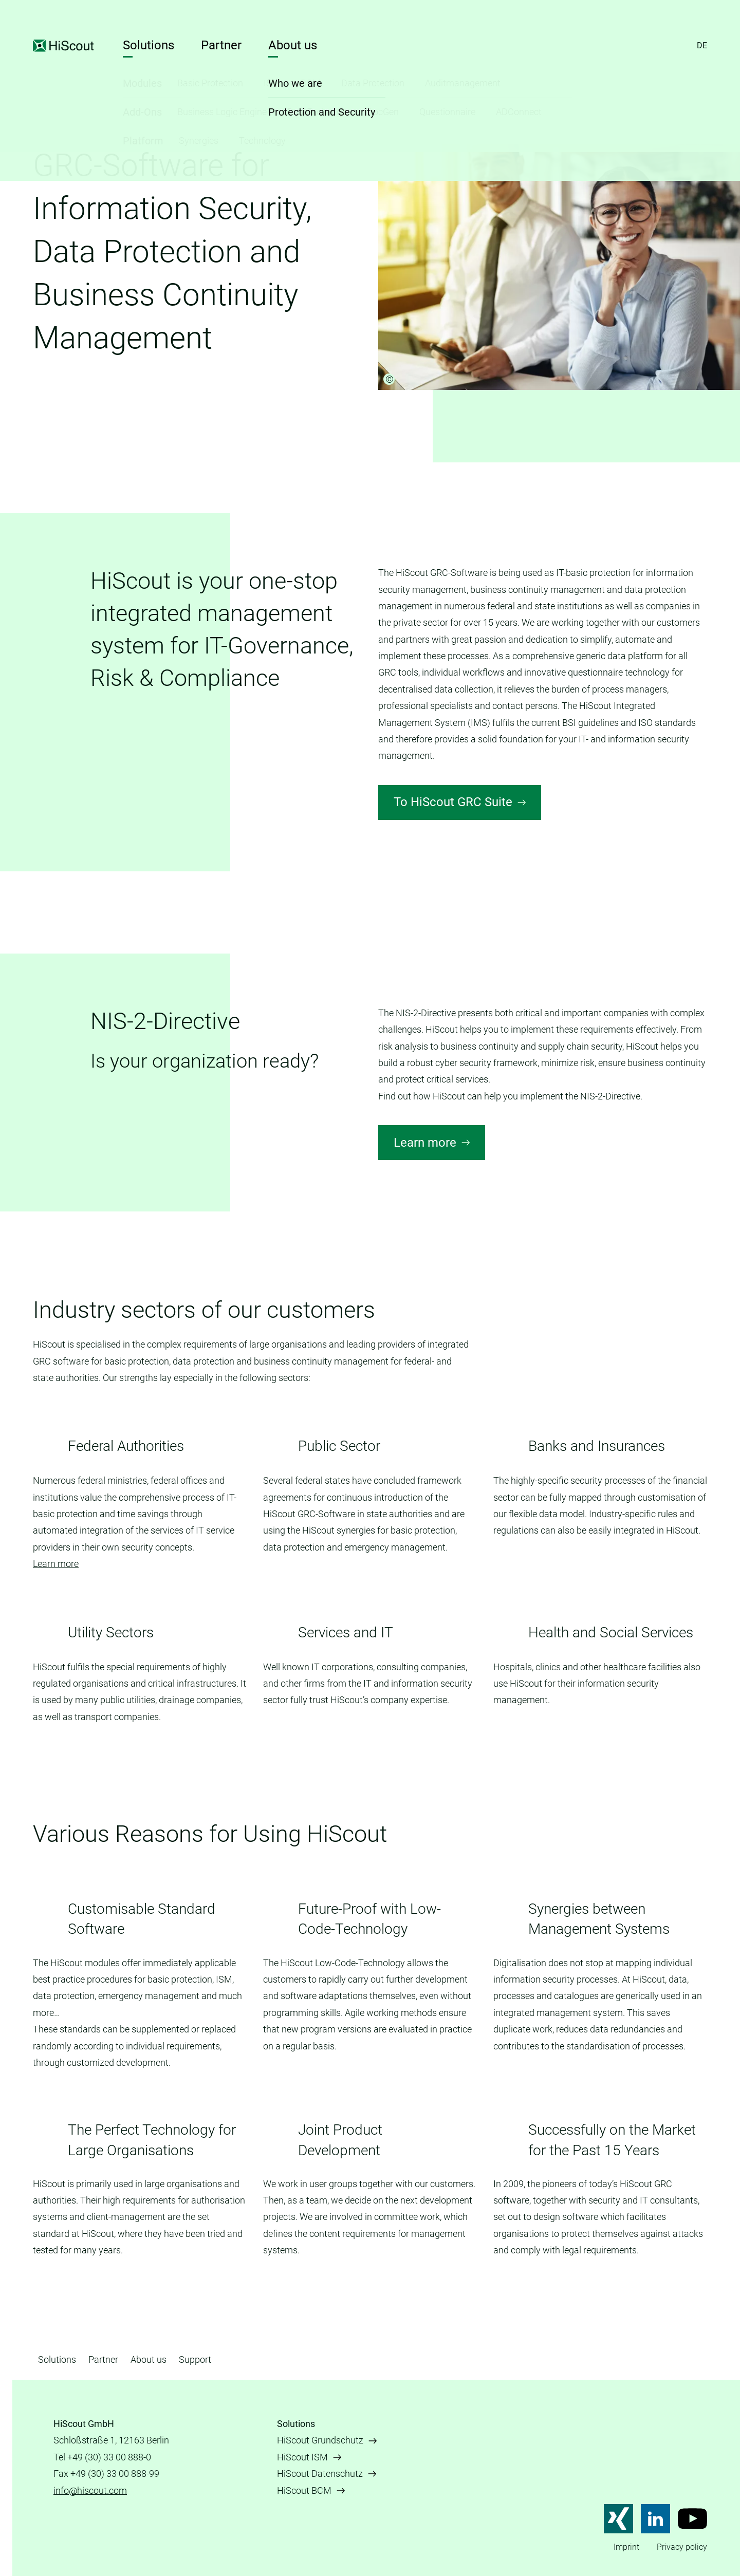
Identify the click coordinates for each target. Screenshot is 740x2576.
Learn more (425, 1142)
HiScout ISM (302, 2457)
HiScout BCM (304, 2490)
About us (292, 45)
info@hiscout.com (90, 2490)
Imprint (626, 2547)
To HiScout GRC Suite (453, 802)
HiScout (64, 46)
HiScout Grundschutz (320, 2440)
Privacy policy (682, 2547)
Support (195, 2359)
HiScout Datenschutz (320, 2473)
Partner (221, 45)
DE (702, 45)
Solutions (148, 45)
